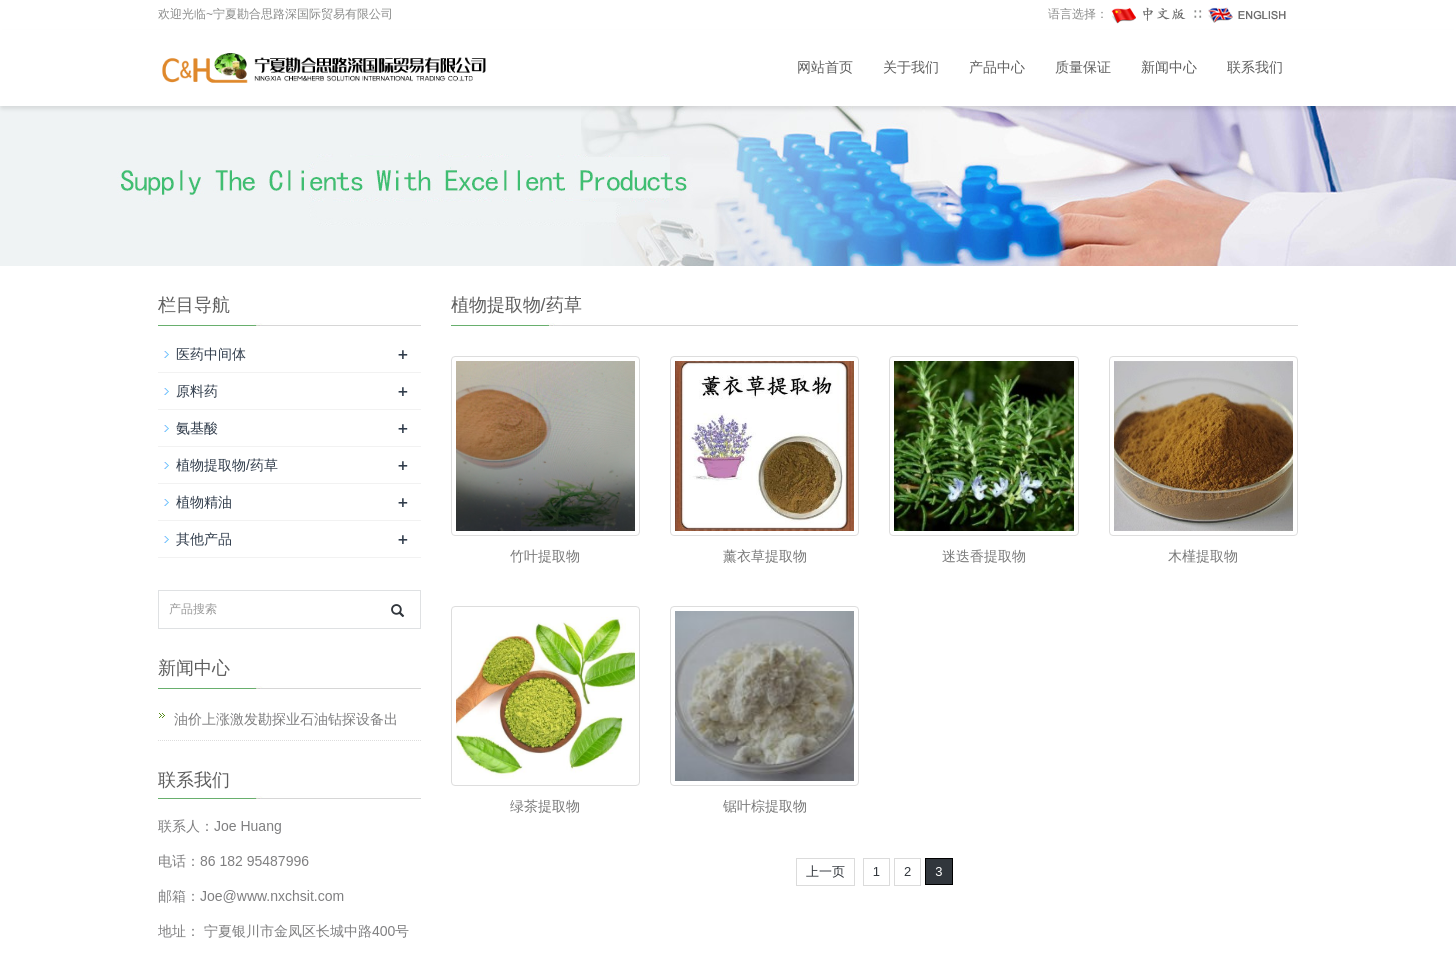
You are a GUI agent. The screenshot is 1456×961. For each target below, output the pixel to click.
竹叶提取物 (545, 556)
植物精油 (204, 502)
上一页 (825, 871)
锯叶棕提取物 (765, 806)
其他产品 (204, 539)
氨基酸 (197, 428)
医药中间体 (211, 354)
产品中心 (997, 67)
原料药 (197, 391)
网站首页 (825, 67)
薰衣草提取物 (765, 556)
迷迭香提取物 (984, 556)
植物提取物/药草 (227, 465)
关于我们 (911, 67)
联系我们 (1255, 67)
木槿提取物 (1203, 556)
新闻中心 (1169, 67)
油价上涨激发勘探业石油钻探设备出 (286, 719)
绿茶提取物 (545, 806)
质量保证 (1083, 67)
